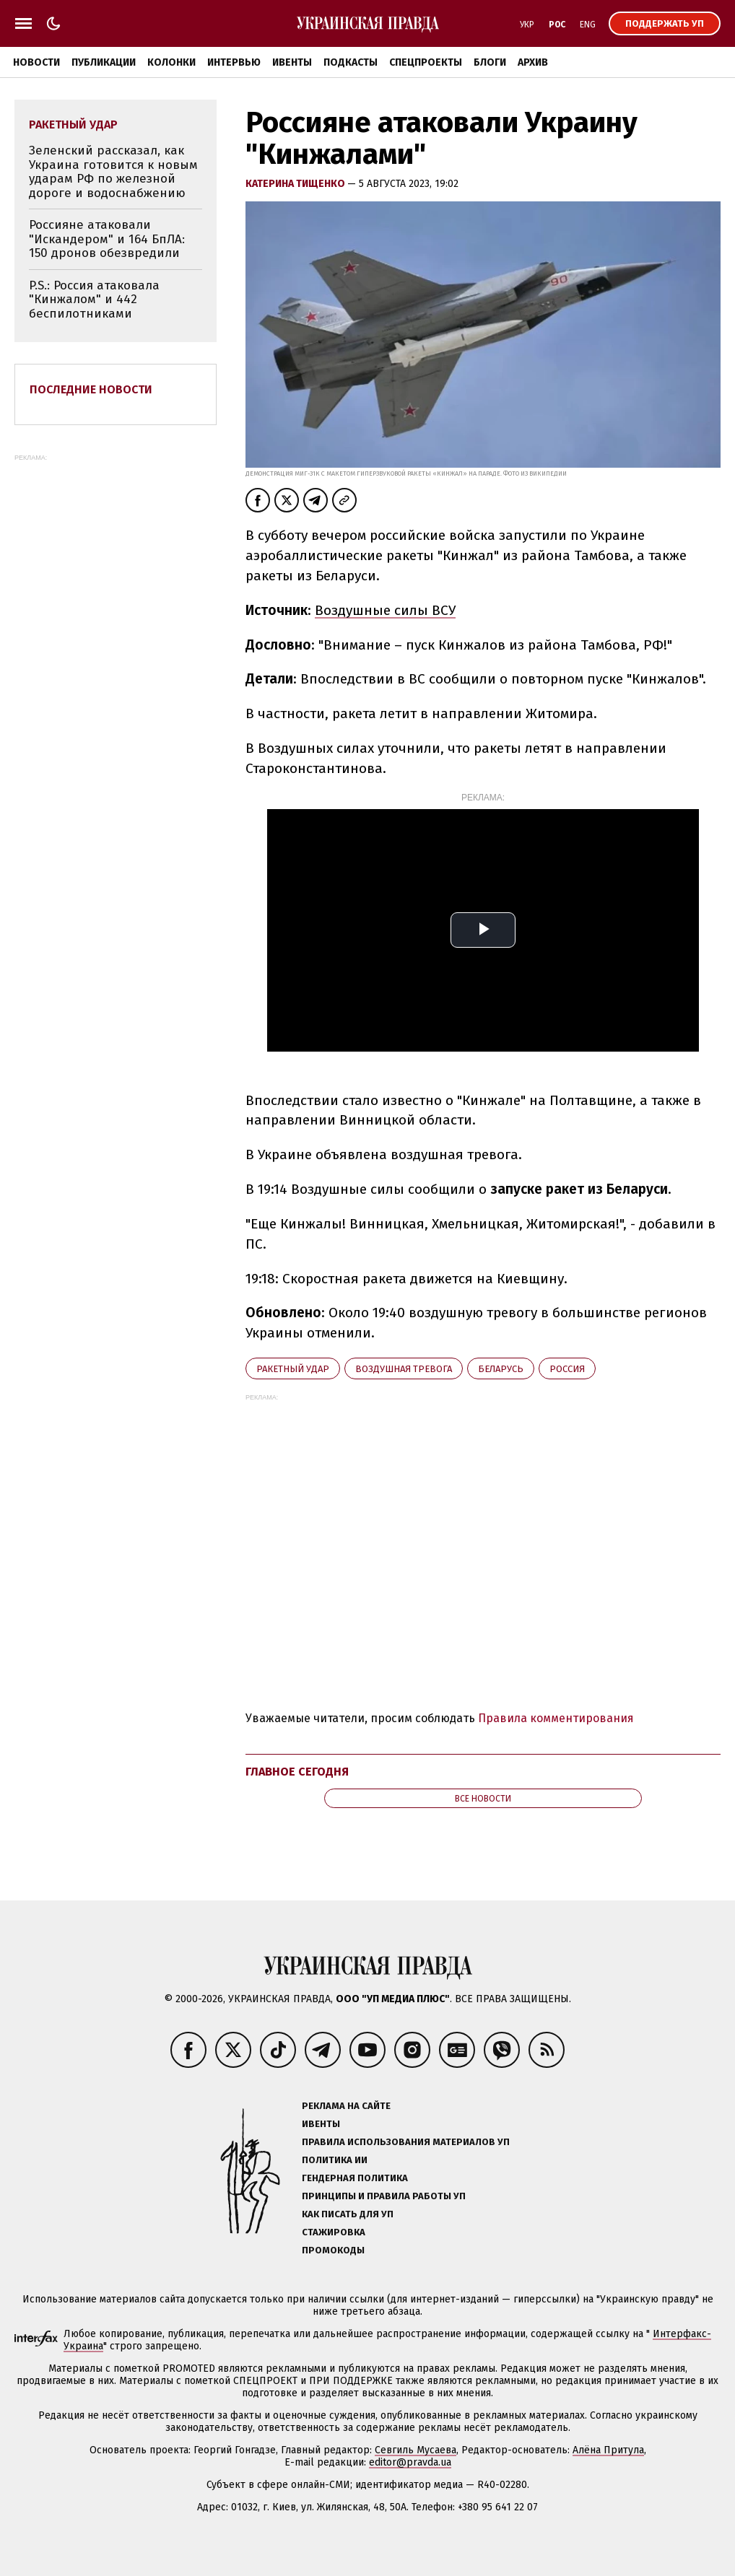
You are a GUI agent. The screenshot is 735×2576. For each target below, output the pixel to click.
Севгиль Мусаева (415, 2450)
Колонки (171, 62)
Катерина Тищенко (296, 184)
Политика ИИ (335, 2159)
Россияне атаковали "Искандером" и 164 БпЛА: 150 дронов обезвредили (107, 239)
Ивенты (292, 62)
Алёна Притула (608, 2450)
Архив (533, 62)
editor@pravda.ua (410, 2462)
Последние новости (91, 389)
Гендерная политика (355, 2178)
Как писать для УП (347, 2214)
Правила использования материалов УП (406, 2141)
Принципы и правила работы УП (384, 2196)
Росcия (567, 1368)
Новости (36, 62)
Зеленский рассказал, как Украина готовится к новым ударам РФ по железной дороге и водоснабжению (113, 172)
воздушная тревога (403, 1368)
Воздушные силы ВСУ (385, 610)
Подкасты (350, 62)
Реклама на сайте (346, 2105)
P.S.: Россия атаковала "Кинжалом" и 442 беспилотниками (94, 299)
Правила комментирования (556, 1718)
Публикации (103, 62)
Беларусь (500, 1368)
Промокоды (333, 2250)
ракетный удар (292, 1368)
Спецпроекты (425, 62)
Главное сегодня (297, 1771)
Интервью (234, 62)
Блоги (490, 62)
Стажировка (333, 2232)
